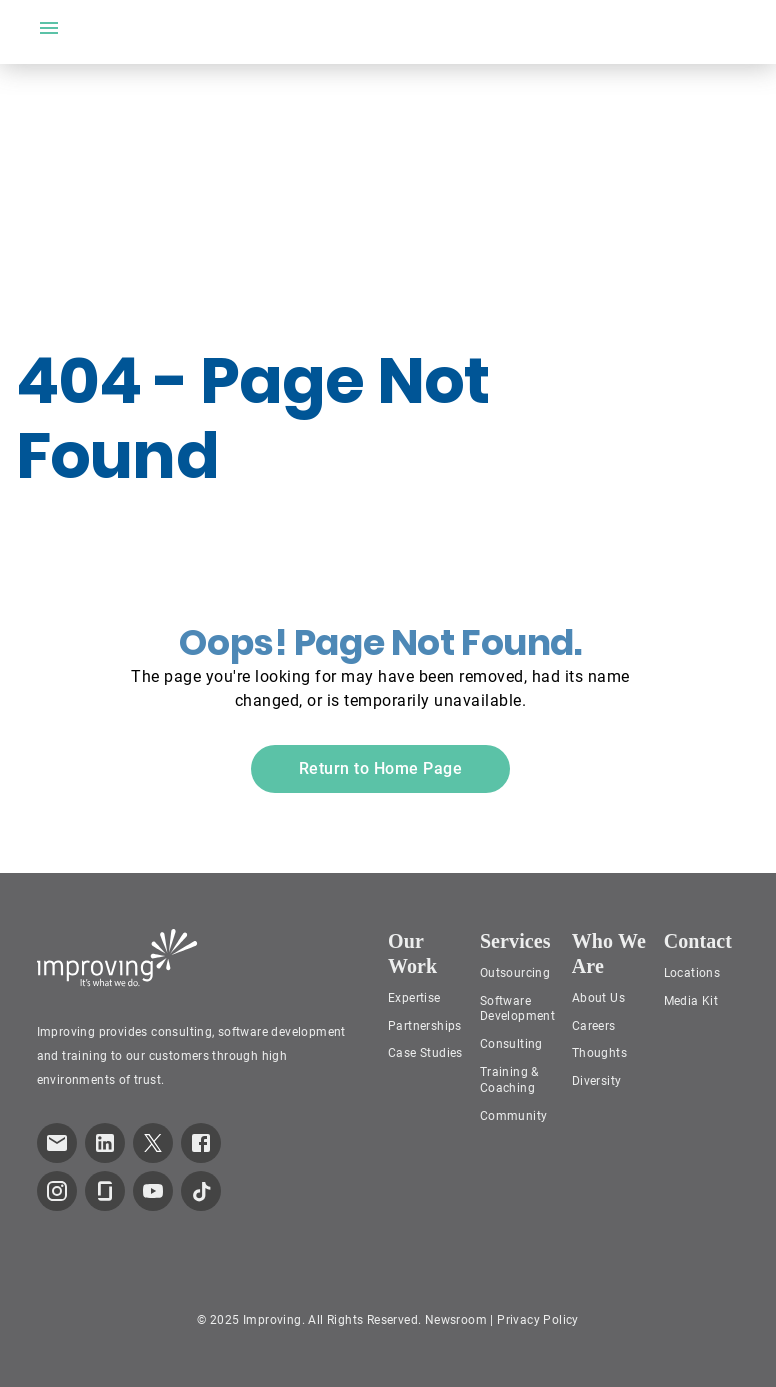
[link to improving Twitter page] (153, 1143)
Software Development (517, 1009)
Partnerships (425, 1026)
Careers (594, 1026)
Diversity (597, 1081)
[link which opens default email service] (57, 1143)
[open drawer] (49, 28)
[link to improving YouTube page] (153, 1191)
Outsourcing (515, 973)
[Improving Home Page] (117, 958)
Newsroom (456, 1320)
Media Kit (691, 1001)
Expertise (414, 998)
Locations (692, 973)
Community (514, 1116)
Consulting (511, 1044)
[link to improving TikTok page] (201, 1191)
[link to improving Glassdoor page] (105, 1191)
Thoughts (599, 1053)
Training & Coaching (509, 1080)
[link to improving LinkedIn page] (105, 1143)
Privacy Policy (538, 1320)
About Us (598, 998)
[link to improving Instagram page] (57, 1191)
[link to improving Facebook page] (201, 1143)
